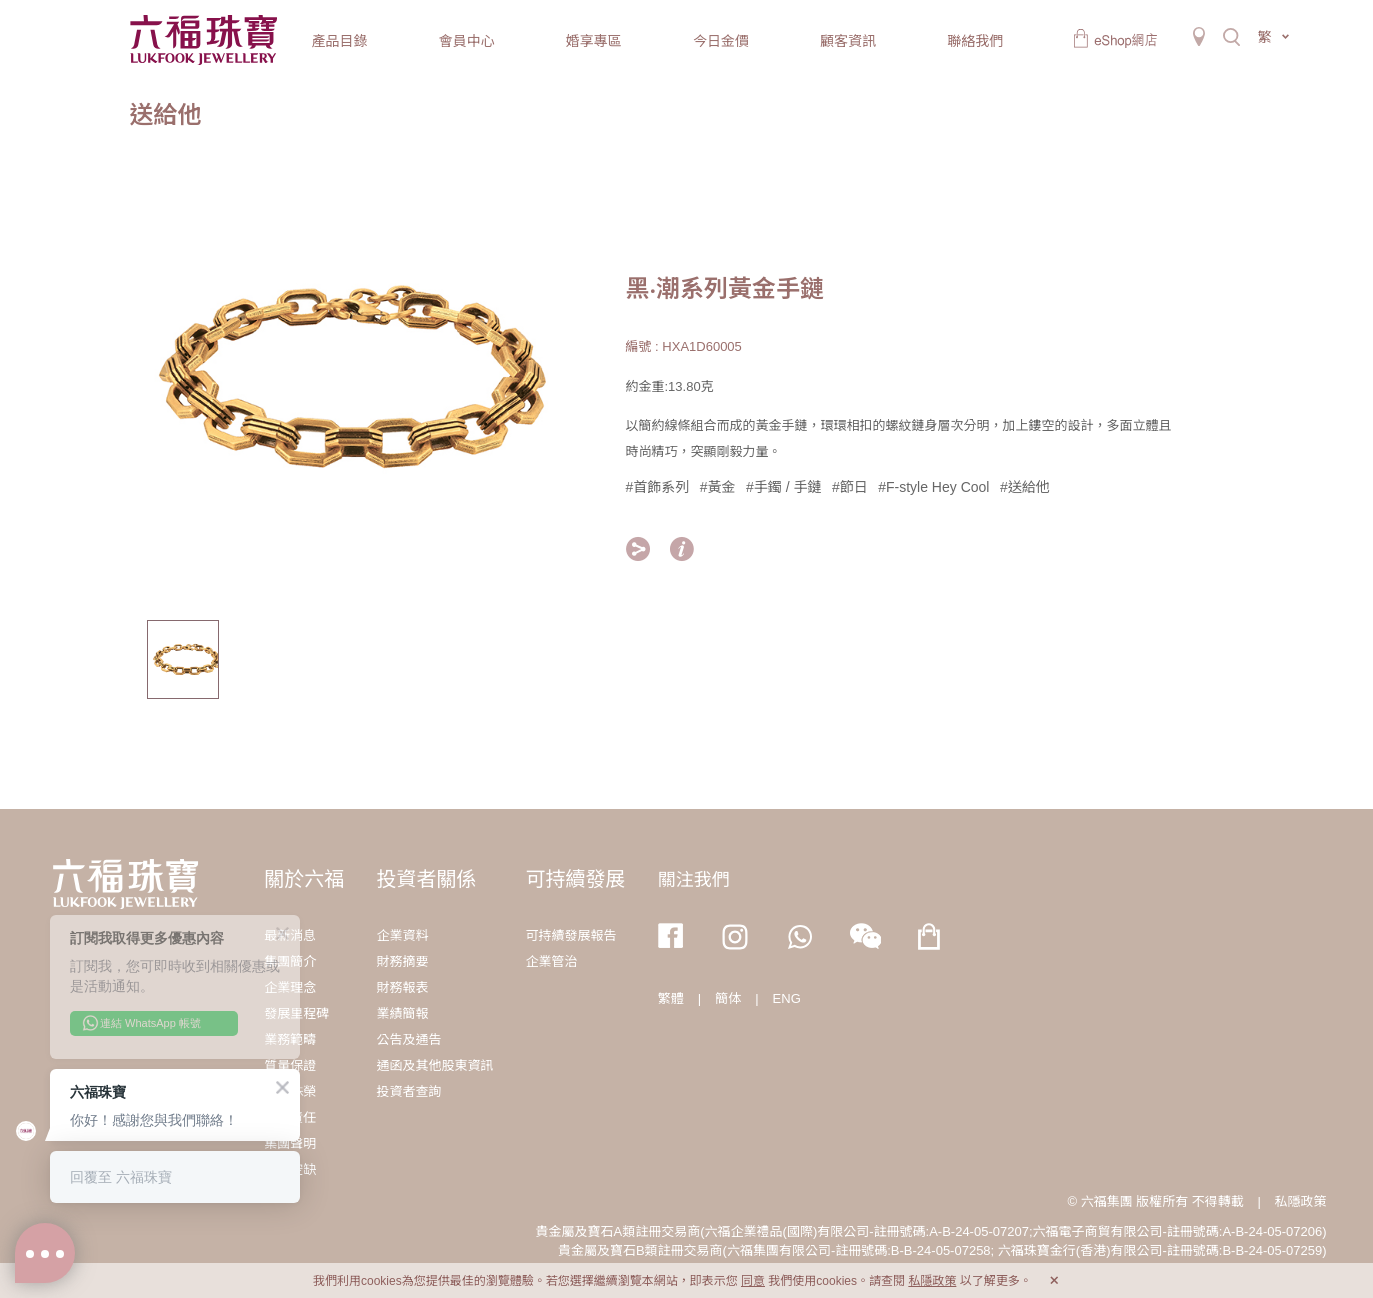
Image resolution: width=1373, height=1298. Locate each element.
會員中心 (467, 41)
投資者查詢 (408, 1091)
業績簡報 (402, 1013)
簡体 (728, 998)
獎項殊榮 (290, 1091)
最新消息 (290, 935)
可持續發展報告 (571, 935)
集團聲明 (290, 1143)
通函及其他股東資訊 (434, 1065)
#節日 (850, 487)
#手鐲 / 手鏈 (783, 487)
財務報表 (402, 987)
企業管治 (552, 961)
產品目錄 (340, 41)
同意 (753, 1281)
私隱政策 (1300, 1201)
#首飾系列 (658, 487)
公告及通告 (408, 1039)
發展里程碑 (296, 1013)
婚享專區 (594, 41)
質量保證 (290, 1065)
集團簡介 (290, 961)
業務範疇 (290, 1039)
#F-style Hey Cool (933, 487)
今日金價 (721, 41)
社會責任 (290, 1117)
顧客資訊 (848, 41)
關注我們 (694, 880)
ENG (787, 998)
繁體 (671, 998)
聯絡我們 (975, 41)
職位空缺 (290, 1169)
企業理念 (290, 987)
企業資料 (402, 935)
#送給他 (1025, 487)
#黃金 (718, 487)
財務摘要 (402, 961)
